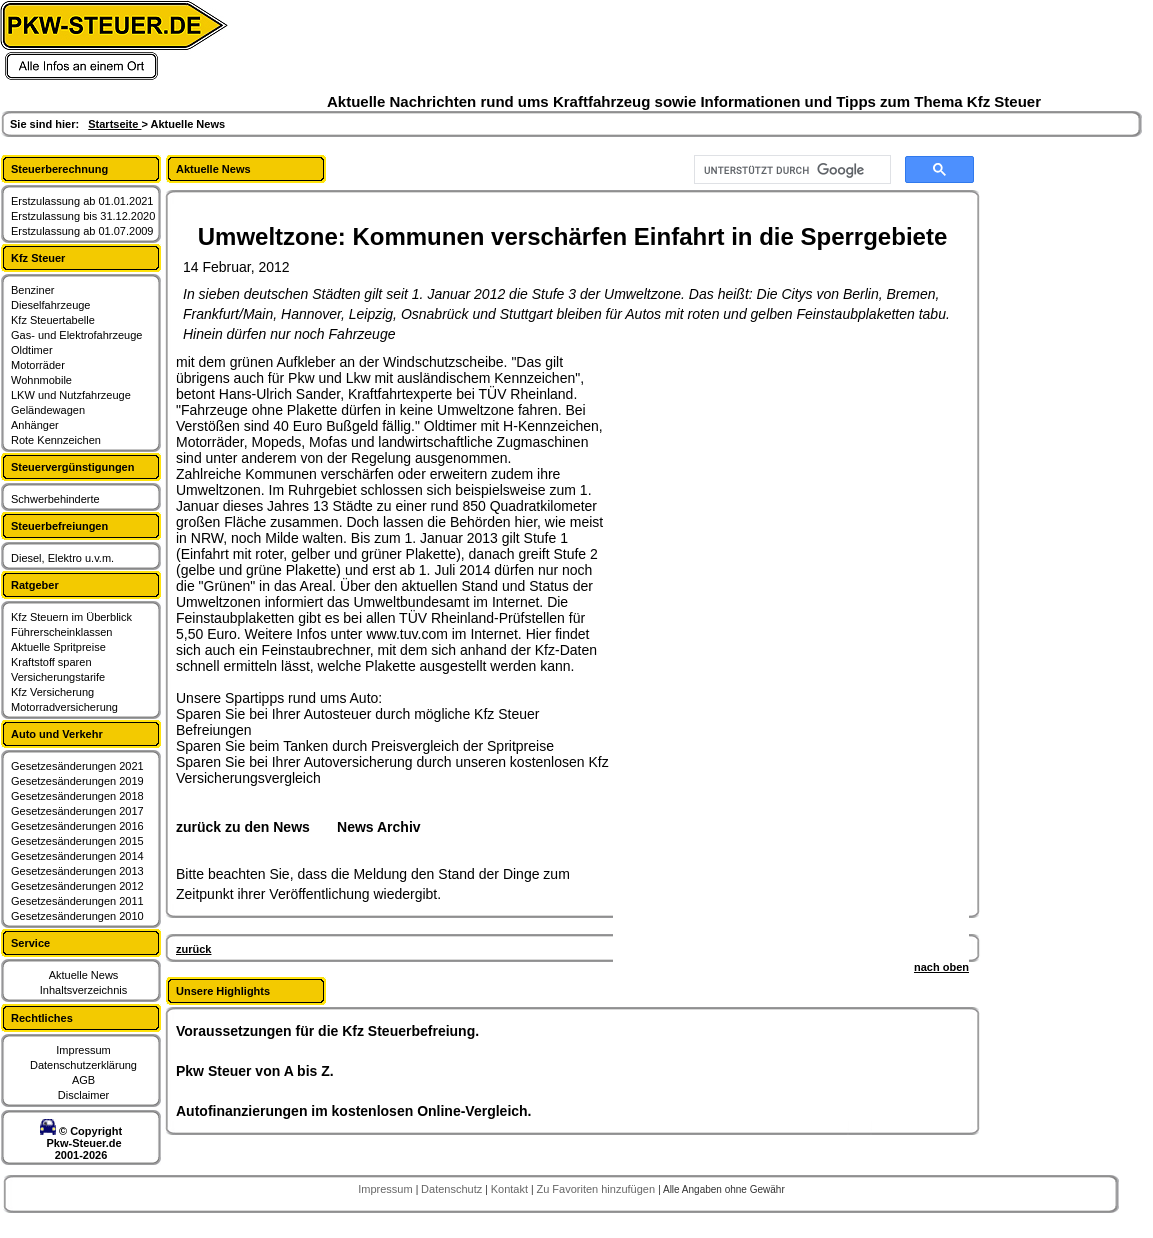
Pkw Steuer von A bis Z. (255, 1071)
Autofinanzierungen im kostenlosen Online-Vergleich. (354, 1111)
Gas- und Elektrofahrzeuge (76, 335)
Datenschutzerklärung (83, 1065)
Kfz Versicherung (52, 692)
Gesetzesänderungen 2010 (77, 916)
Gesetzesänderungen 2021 (77, 766)
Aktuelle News (84, 975)
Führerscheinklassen (62, 632)
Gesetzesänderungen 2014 (77, 856)
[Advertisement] (692, 654)
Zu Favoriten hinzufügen (597, 1189)
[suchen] (790, 170)
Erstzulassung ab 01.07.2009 (82, 231)
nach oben (941, 967)
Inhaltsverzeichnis (83, 990)
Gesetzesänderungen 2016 (77, 826)
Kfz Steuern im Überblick (71, 617)
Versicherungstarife (58, 677)
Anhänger (35, 425)
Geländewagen (48, 410)
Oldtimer (32, 350)
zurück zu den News (243, 827)
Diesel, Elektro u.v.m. (62, 558)
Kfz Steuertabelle (53, 320)
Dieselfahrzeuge (51, 305)
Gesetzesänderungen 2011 (77, 901)
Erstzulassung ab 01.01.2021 (82, 201)
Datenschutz (453, 1189)
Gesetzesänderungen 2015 (77, 841)
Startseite (114, 124)
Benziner (32, 290)
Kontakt (511, 1189)
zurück (193, 949)
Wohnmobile (41, 380)
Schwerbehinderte (55, 499)
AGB (83, 1080)
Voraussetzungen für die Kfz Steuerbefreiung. (327, 1031)
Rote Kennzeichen (56, 440)
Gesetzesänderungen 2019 (77, 781)
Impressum (83, 1050)
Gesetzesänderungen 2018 (77, 796)
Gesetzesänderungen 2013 (77, 871)
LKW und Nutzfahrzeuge (71, 395)
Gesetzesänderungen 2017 (77, 811)
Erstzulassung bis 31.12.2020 (83, 216)
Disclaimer (83, 1095)
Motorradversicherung (64, 707)
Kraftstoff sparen (51, 662)
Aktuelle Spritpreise (58, 647)
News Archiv (379, 827)
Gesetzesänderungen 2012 (77, 886)
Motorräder (38, 365)
